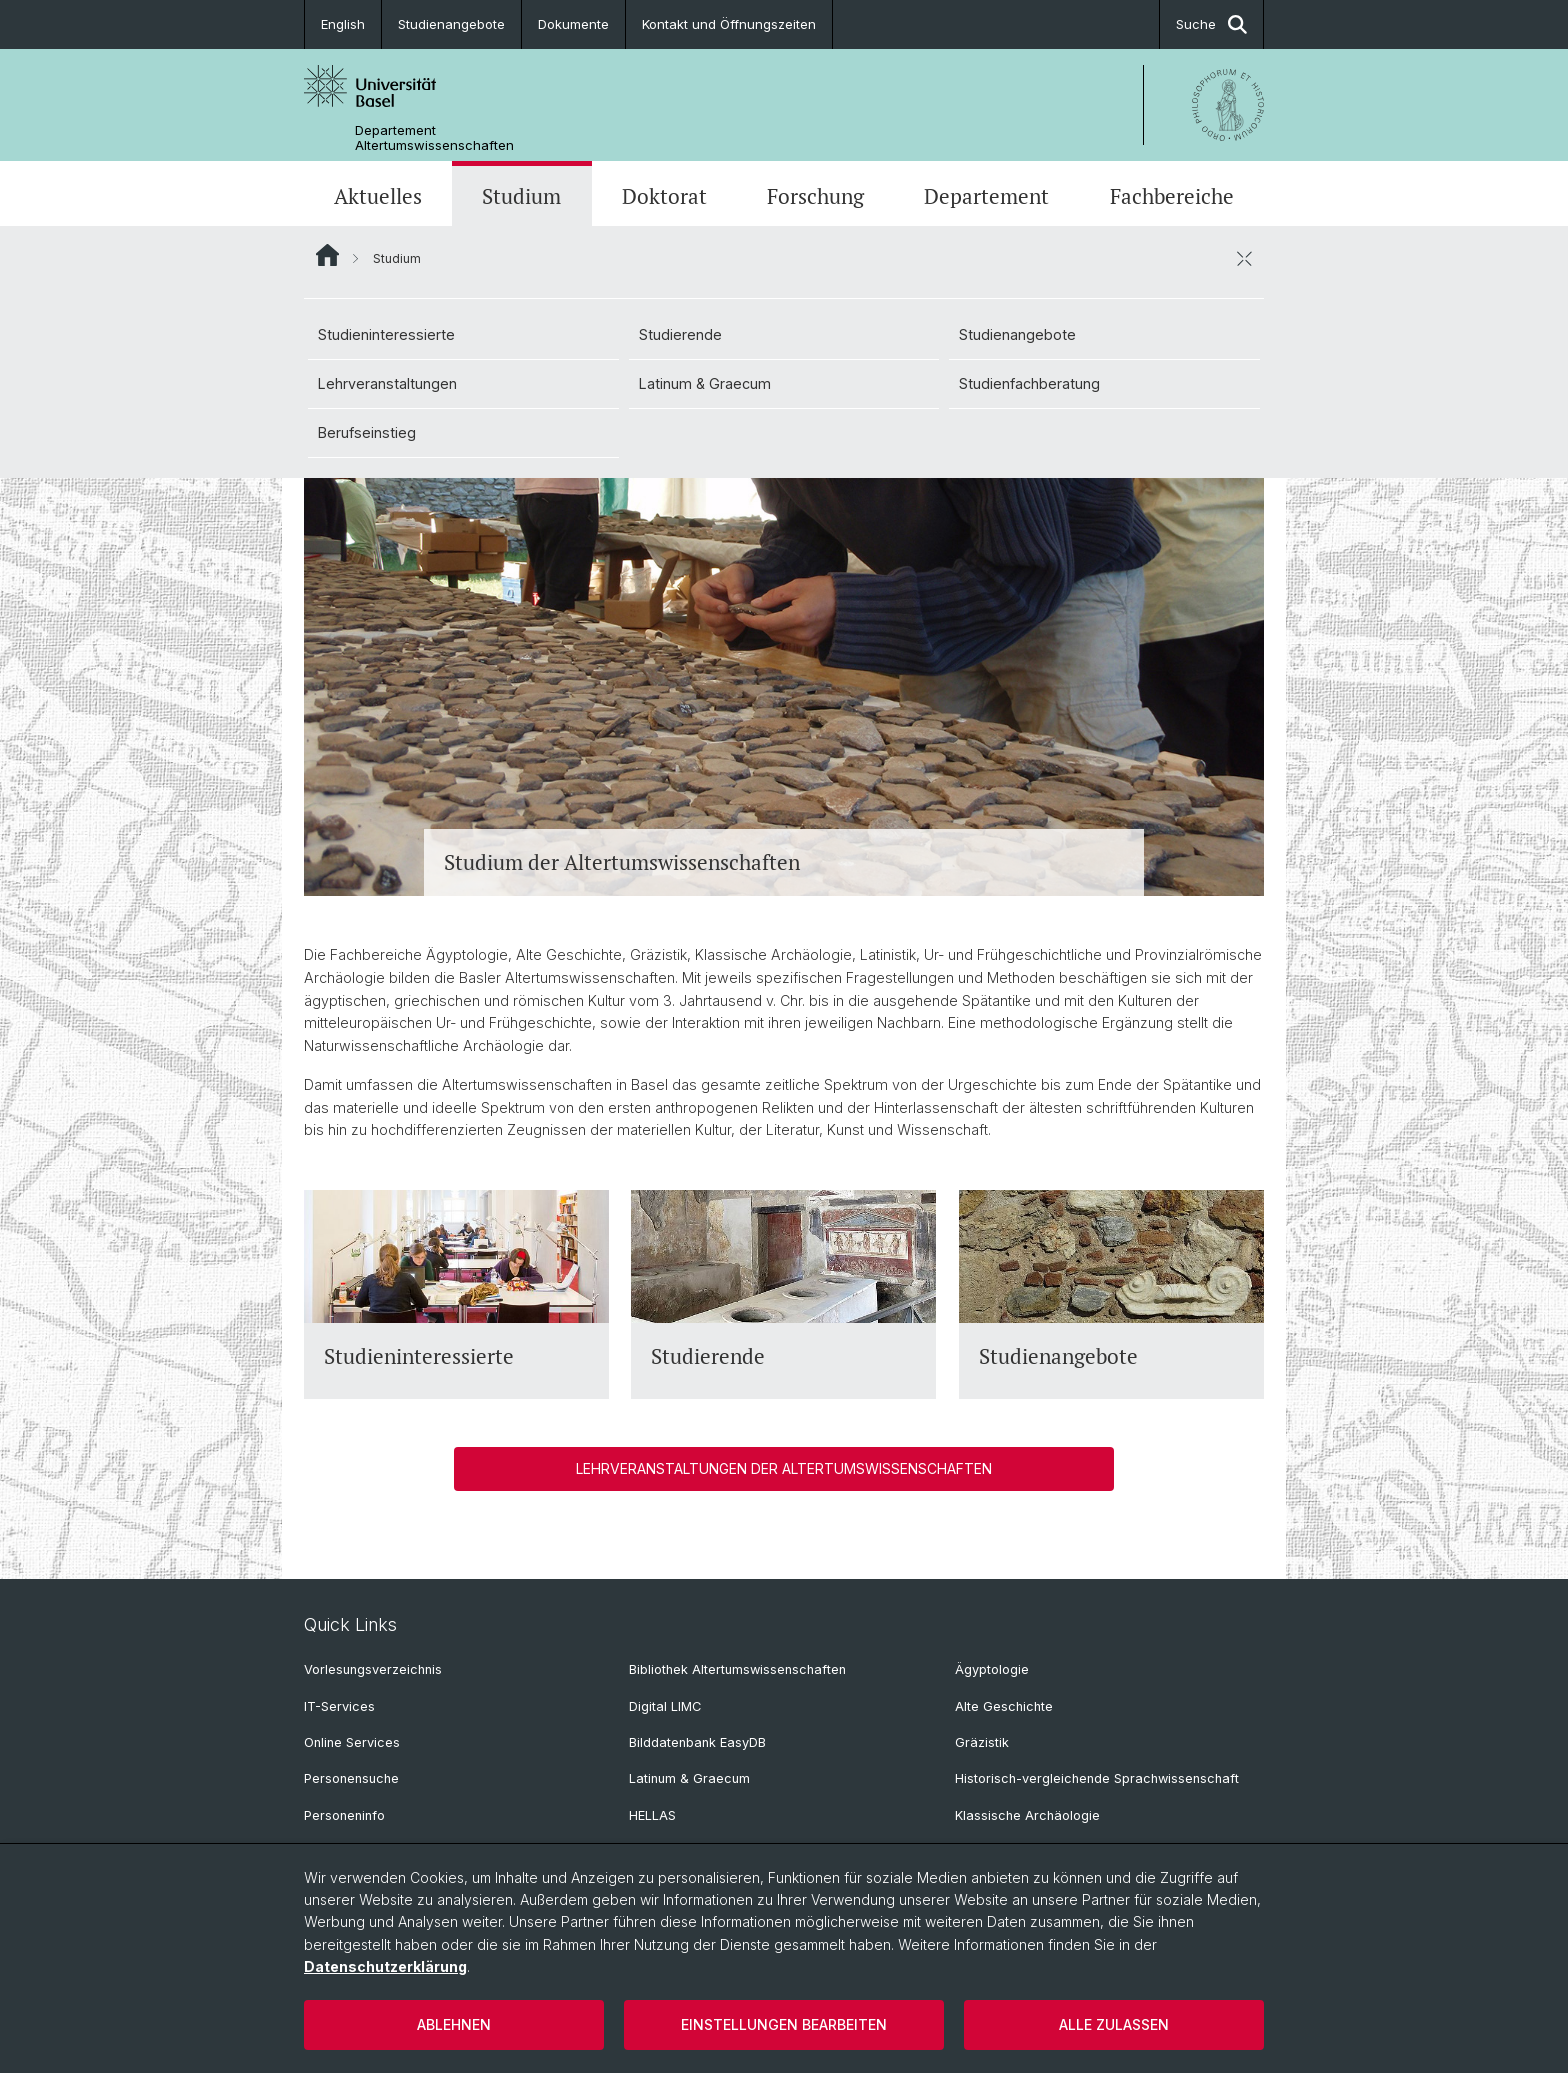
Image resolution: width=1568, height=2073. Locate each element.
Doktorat (664, 196)
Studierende (680, 334)
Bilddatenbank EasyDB (697, 1742)
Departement (986, 196)
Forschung (815, 196)
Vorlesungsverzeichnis (373, 1669)
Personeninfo (344, 1815)
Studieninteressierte (386, 334)
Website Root (327, 255)
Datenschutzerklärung (385, 1966)
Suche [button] (1211, 24)
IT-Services (339, 1706)
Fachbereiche (1172, 196)
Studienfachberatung (1029, 383)
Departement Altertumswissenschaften (434, 138)
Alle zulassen (1114, 2024)
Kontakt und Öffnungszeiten (729, 24)
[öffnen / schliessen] (1244, 258)
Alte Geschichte (1004, 1706)
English (343, 24)
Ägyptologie (992, 1669)
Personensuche (351, 1778)
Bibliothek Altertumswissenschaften (737, 1669)
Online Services (352, 1742)
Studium (521, 196)
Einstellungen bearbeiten (784, 2024)
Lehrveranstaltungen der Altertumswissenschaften (784, 1468)
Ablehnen (454, 2024)
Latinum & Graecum (705, 383)
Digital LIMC (665, 1706)
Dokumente (573, 24)
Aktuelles (378, 196)
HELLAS (652, 1815)
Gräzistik (982, 1742)
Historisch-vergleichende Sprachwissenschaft (1097, 1778)
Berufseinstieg (367, 432)
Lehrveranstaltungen (387, 383)
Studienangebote (451, 24)
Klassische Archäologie (1027, 1815)
